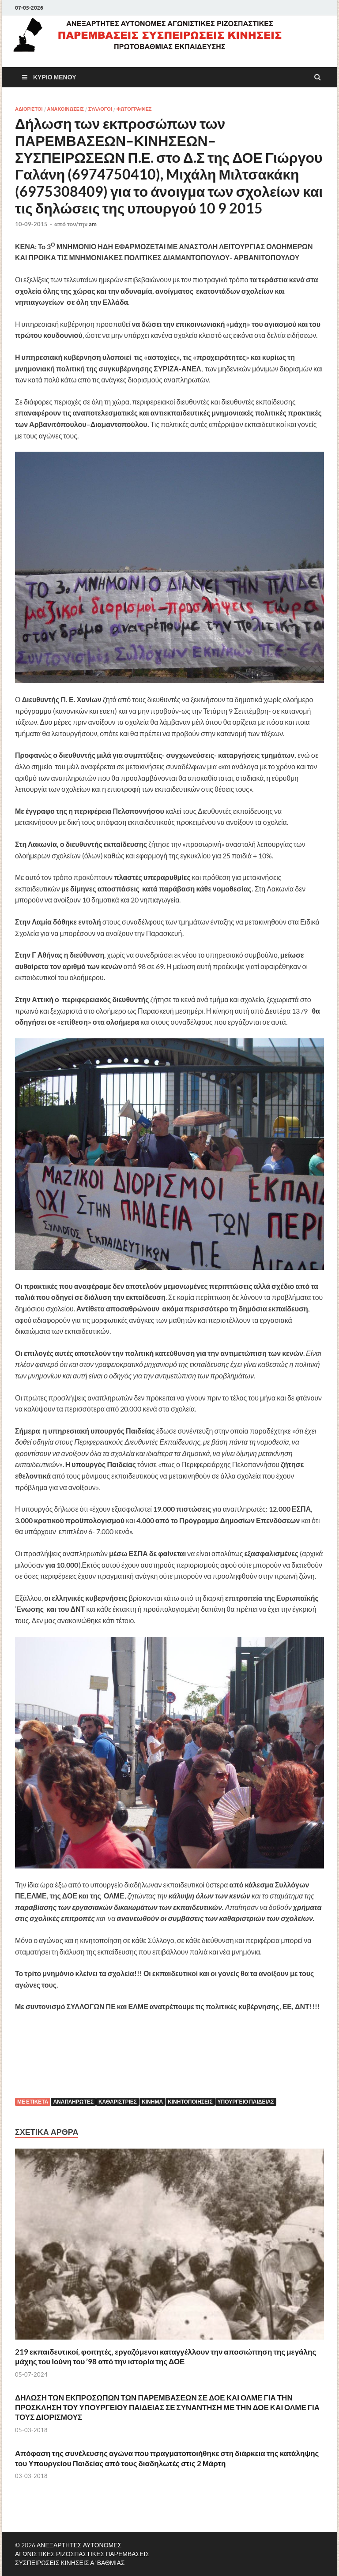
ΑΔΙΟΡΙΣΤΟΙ (29, 109)
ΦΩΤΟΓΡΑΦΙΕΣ (134, 109)
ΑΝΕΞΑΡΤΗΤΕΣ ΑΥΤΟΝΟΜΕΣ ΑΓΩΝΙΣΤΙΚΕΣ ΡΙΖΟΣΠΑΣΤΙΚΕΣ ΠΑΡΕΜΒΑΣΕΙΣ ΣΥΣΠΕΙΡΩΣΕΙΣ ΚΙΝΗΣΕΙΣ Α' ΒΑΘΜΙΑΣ (82, 2553)
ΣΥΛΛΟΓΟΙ (100, 109)
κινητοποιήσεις (190, 2101)
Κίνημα (152, 2101)
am (93, 224)
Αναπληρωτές (73, 2101)
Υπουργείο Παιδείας (246, 2101)
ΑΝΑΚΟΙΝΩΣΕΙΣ (65, 109)
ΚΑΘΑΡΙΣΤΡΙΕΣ (117, 2101)
